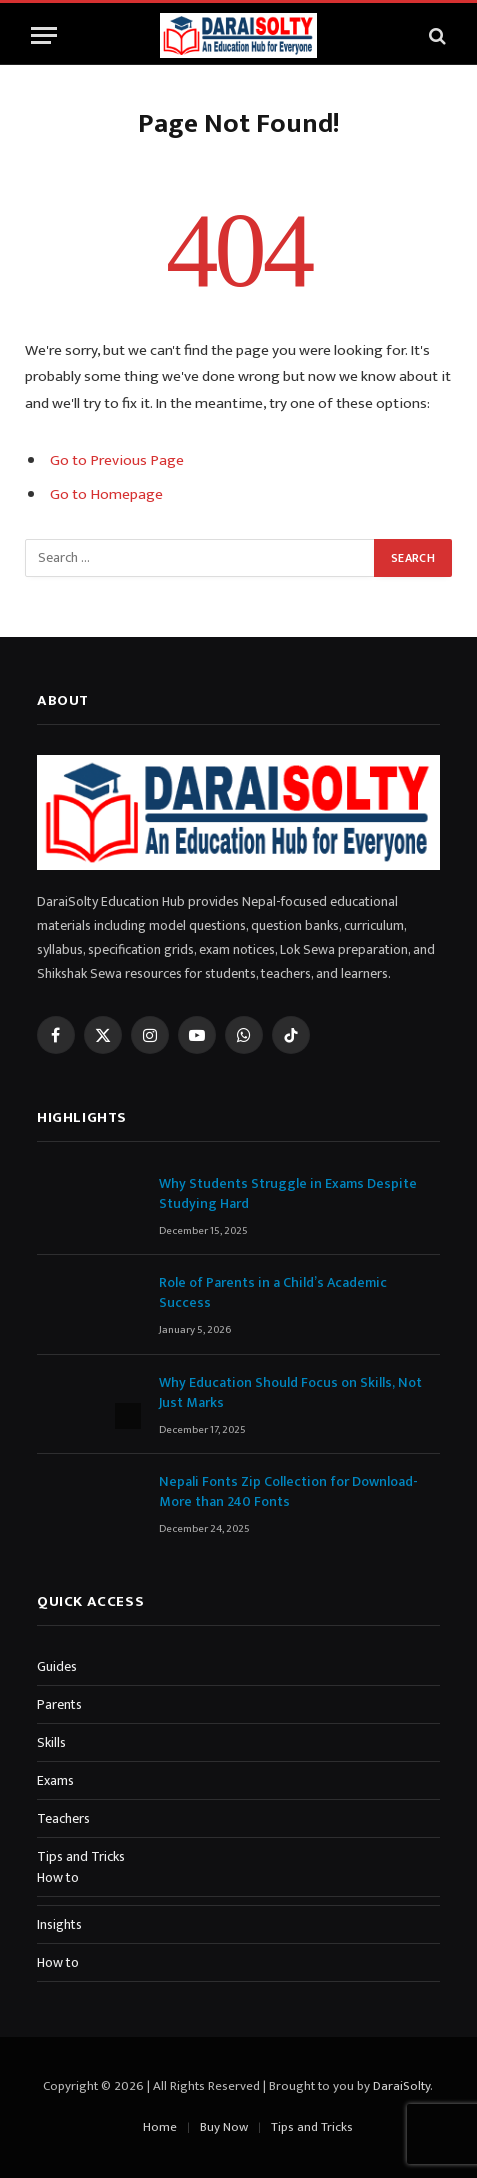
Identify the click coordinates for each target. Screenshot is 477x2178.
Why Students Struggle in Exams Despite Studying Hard (288, 1193)
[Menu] (44, 35)
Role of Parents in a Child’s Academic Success (273, 1292)
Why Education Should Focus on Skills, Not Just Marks (290, 1392)
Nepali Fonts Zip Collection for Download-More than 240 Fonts (288, 1491)
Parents (59, 1704)
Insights (59, 1924)
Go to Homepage (106, 494)
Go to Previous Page (117, 460)
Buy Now (224, 2127)
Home (160, 2127)
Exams (55, 1780)
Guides (57, 1666)
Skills (51, 1742)
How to (58, 1877)
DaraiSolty (401, 2086)
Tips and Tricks (81, 1856)
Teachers (63, 1818)
